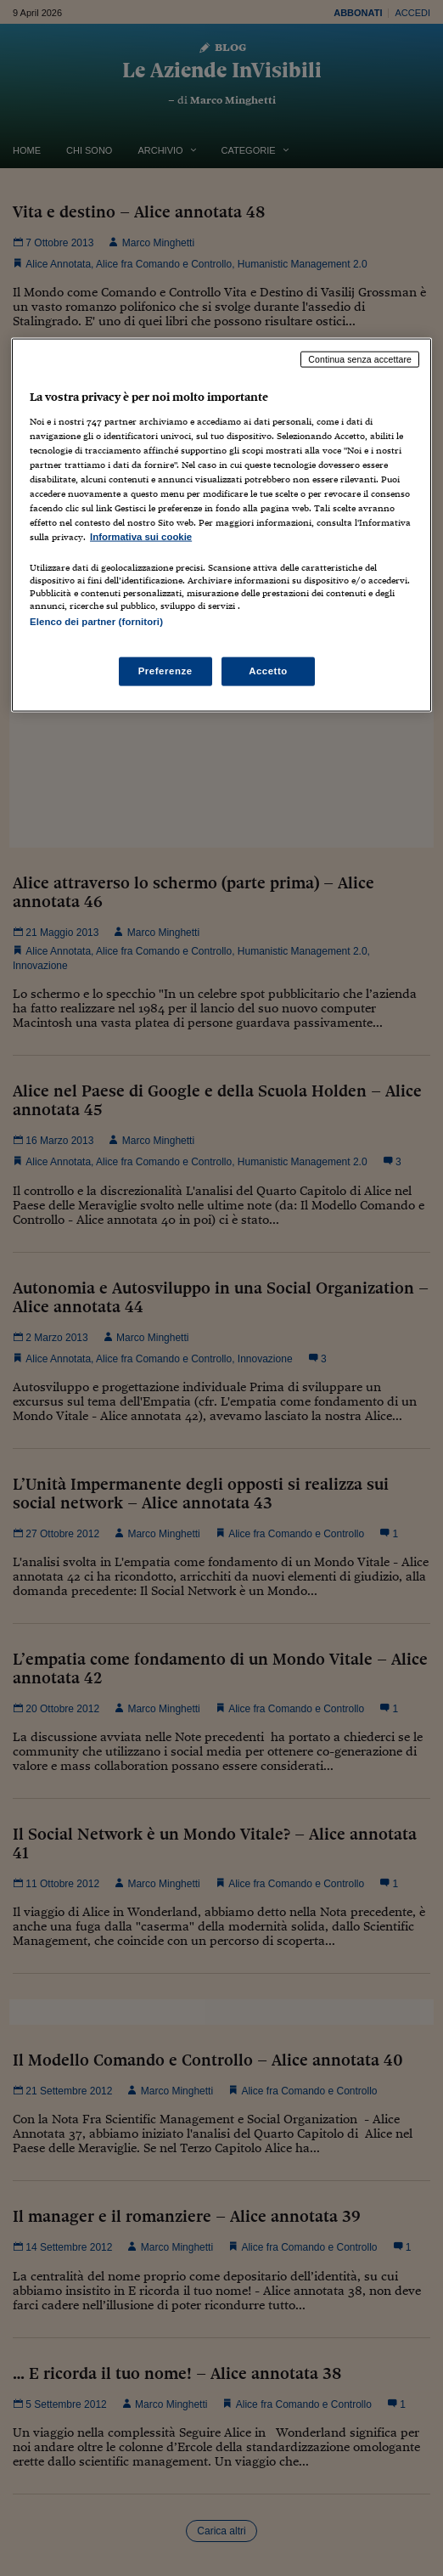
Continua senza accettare (360, 359)
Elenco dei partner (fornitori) (96, 622)
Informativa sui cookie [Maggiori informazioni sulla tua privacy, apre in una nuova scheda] (141, 537)
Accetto (268, 671)
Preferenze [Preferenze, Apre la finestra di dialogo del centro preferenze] (165, 671)
